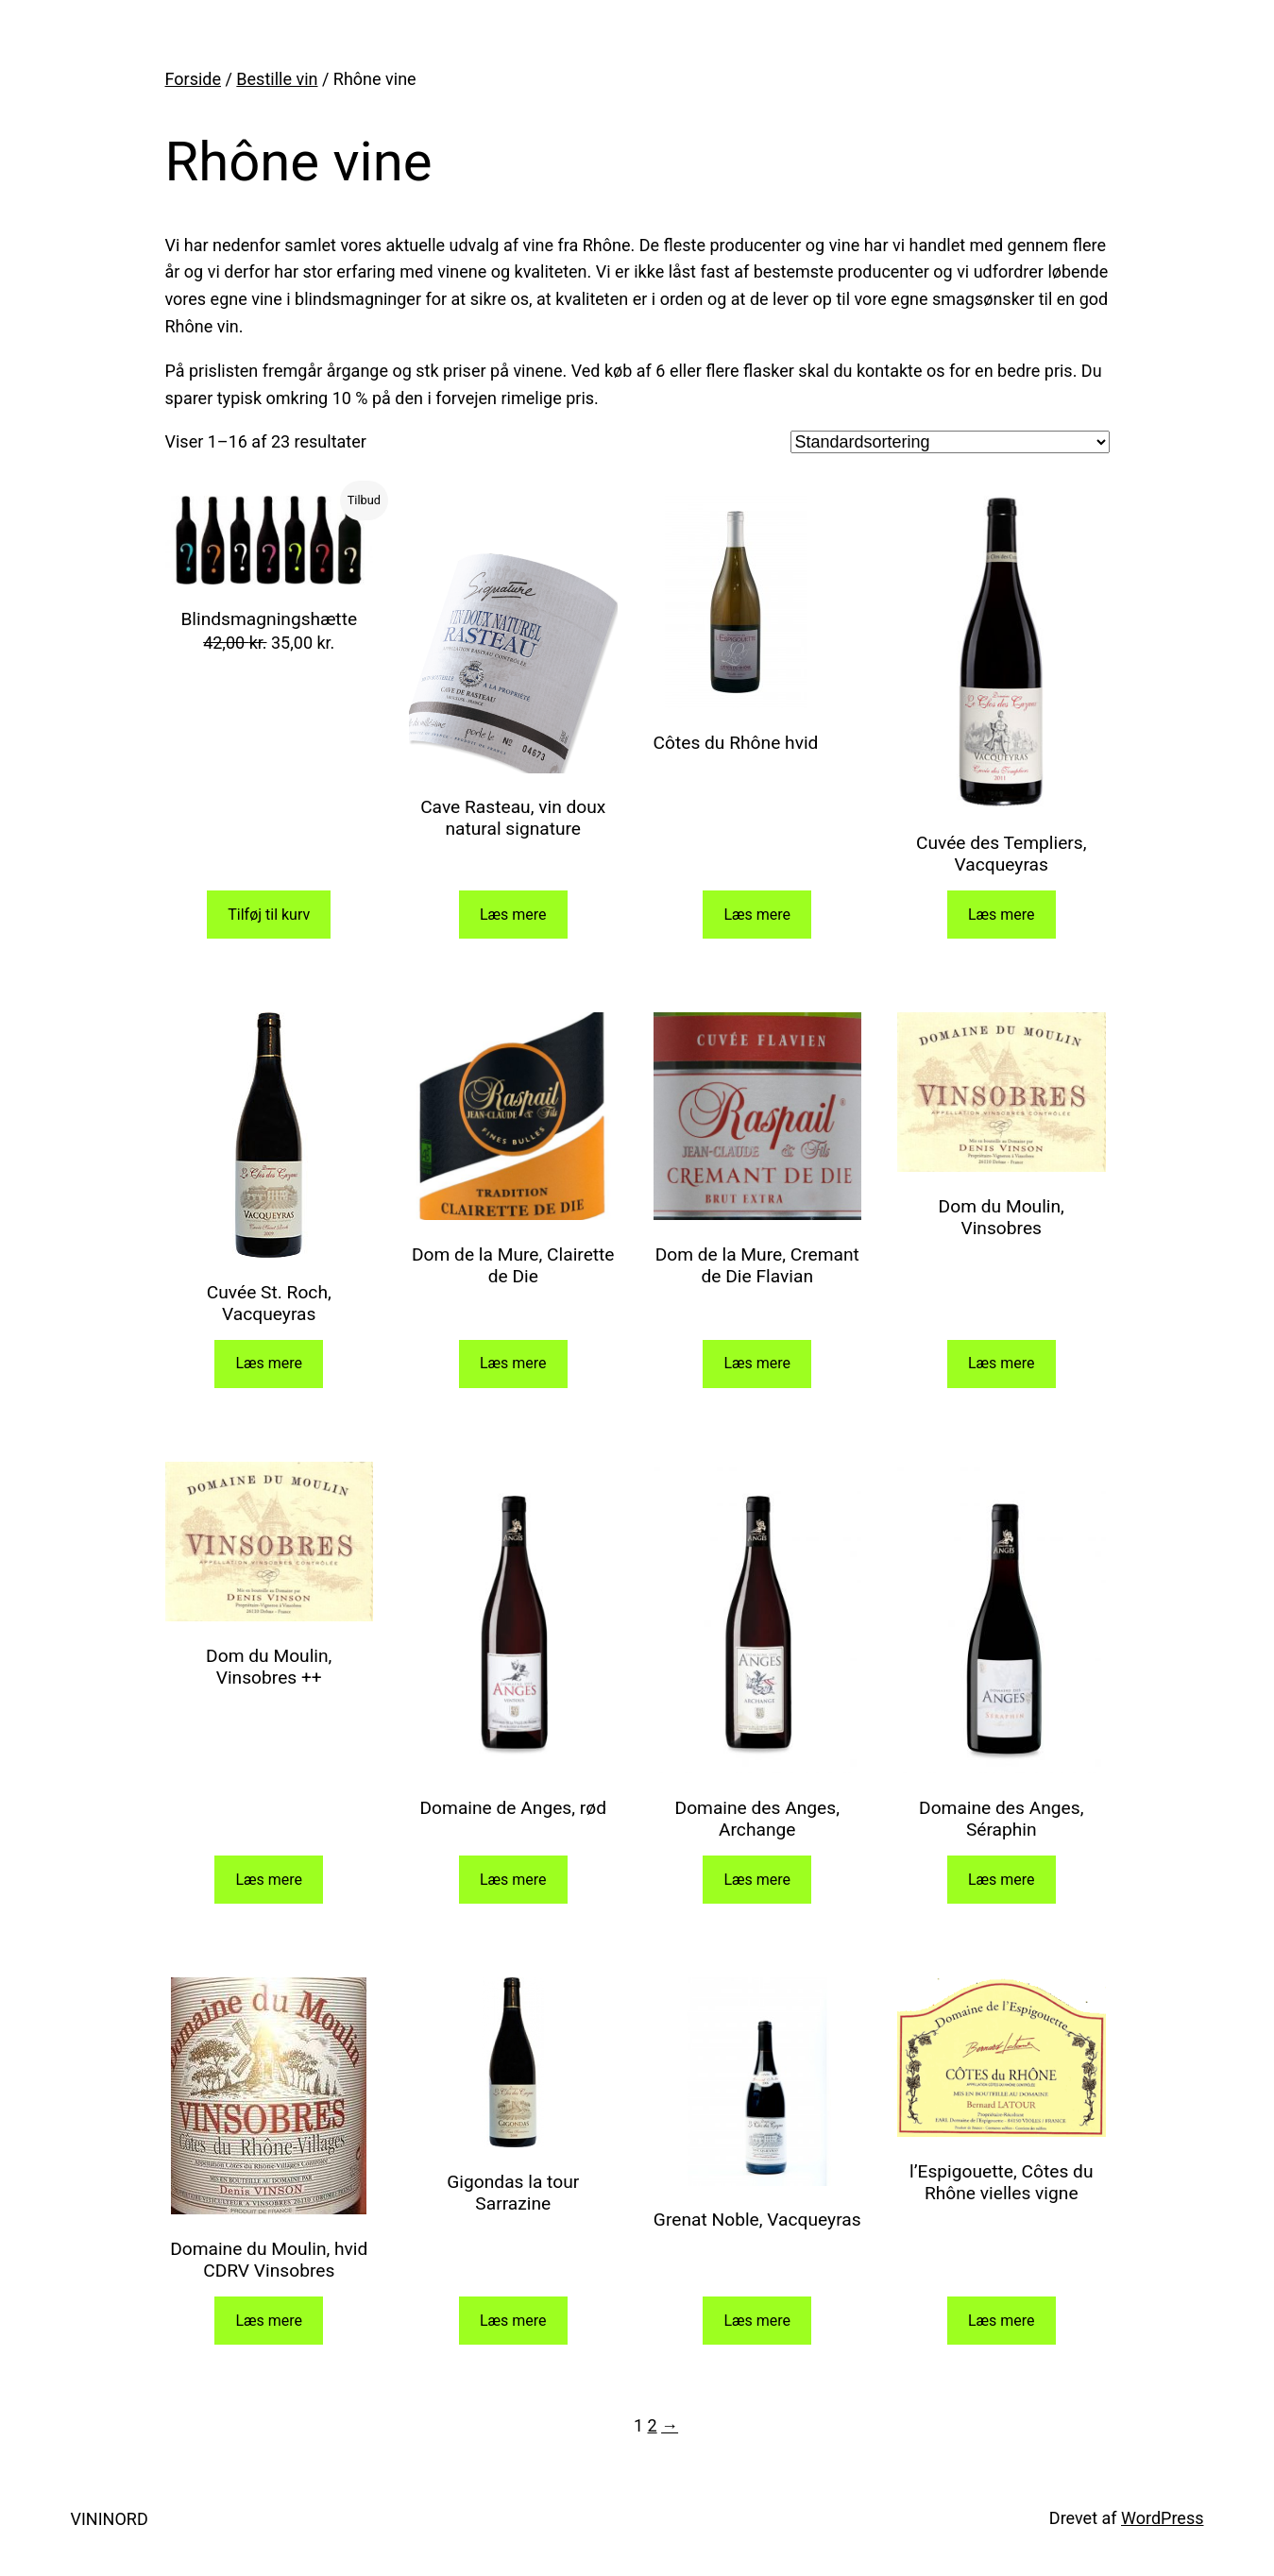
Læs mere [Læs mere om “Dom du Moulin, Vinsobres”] (1001, 1363)
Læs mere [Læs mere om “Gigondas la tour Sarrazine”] (513, 2321)
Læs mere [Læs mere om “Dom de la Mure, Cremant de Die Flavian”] (756, 1363)
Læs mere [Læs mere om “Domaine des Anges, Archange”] (756, 1880)
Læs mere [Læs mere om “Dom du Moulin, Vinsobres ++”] (268, 1880)
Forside (193, 79)
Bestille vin (276, 79)
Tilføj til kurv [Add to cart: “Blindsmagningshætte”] (269, 915)
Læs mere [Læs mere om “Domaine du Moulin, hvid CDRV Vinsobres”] (268, 2321)
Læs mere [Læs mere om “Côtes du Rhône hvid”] (756, 915)
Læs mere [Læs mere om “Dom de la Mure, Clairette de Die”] (513, 1363)
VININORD (109, 2519)
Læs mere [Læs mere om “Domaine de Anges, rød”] (513, 1880)
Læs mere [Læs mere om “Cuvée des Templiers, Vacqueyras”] (1001, 915)
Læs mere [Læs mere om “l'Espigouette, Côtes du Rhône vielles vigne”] (1001, 2321)
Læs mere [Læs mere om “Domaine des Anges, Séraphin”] (1001, 1880)
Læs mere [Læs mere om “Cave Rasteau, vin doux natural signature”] (513, 915)
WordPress (1162, 2518)
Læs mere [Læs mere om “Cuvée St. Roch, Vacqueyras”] (268, 1363)
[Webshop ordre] (950, 442)
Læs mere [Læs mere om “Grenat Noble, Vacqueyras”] (756, 2321)
